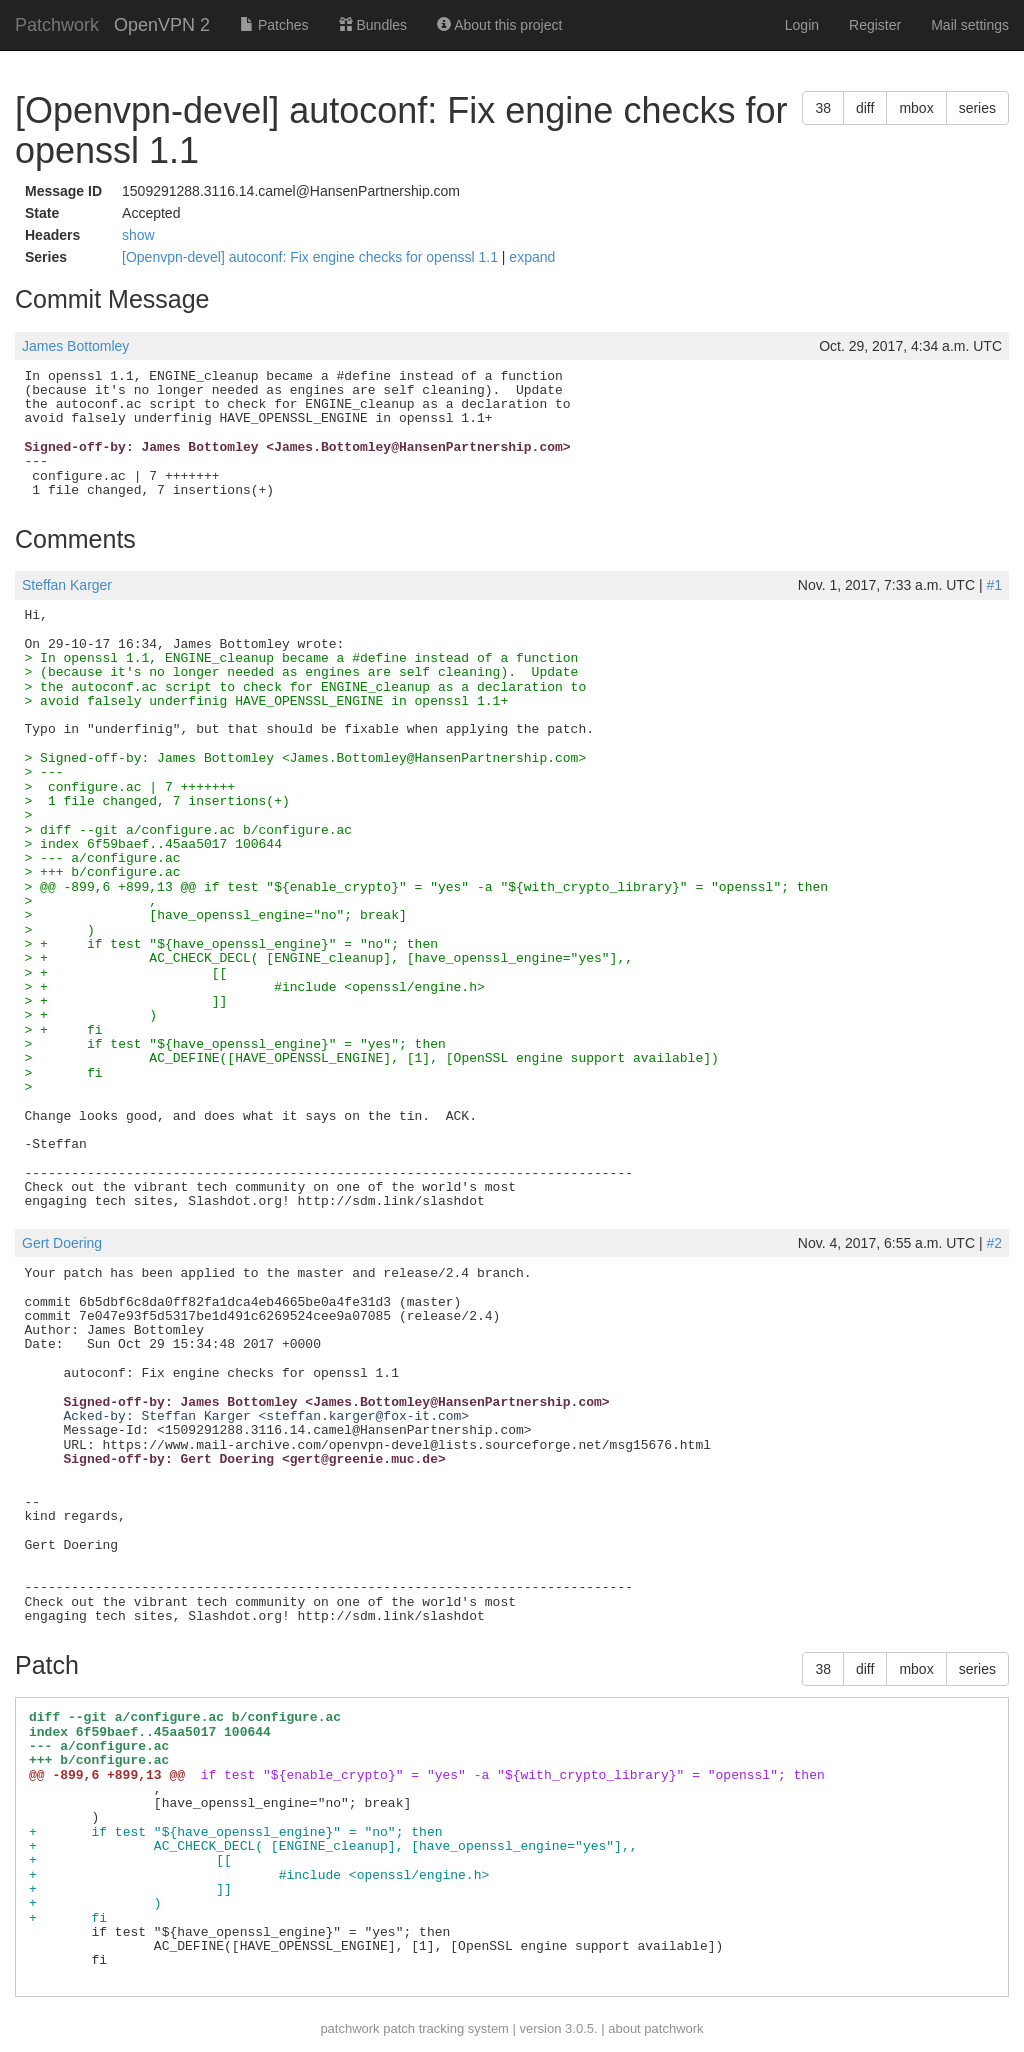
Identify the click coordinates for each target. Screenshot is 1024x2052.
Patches (274, 25)
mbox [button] (916, 108)
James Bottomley (75, 346)
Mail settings (970, 25)
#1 (994, 585)
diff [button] (865, 108)
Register (875, 25)
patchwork (349, 2028)
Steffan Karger (67, 585)
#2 (994, 1243)
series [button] (977, 108)
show (138, 235)
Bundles (373, 25)
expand (532, 257)
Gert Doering (62, 1243)
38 (823, 108)
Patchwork (57, 25)
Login (802, 25)
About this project (499, 25)
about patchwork (655, 2028)
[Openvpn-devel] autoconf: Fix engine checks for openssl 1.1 (312, 257)
